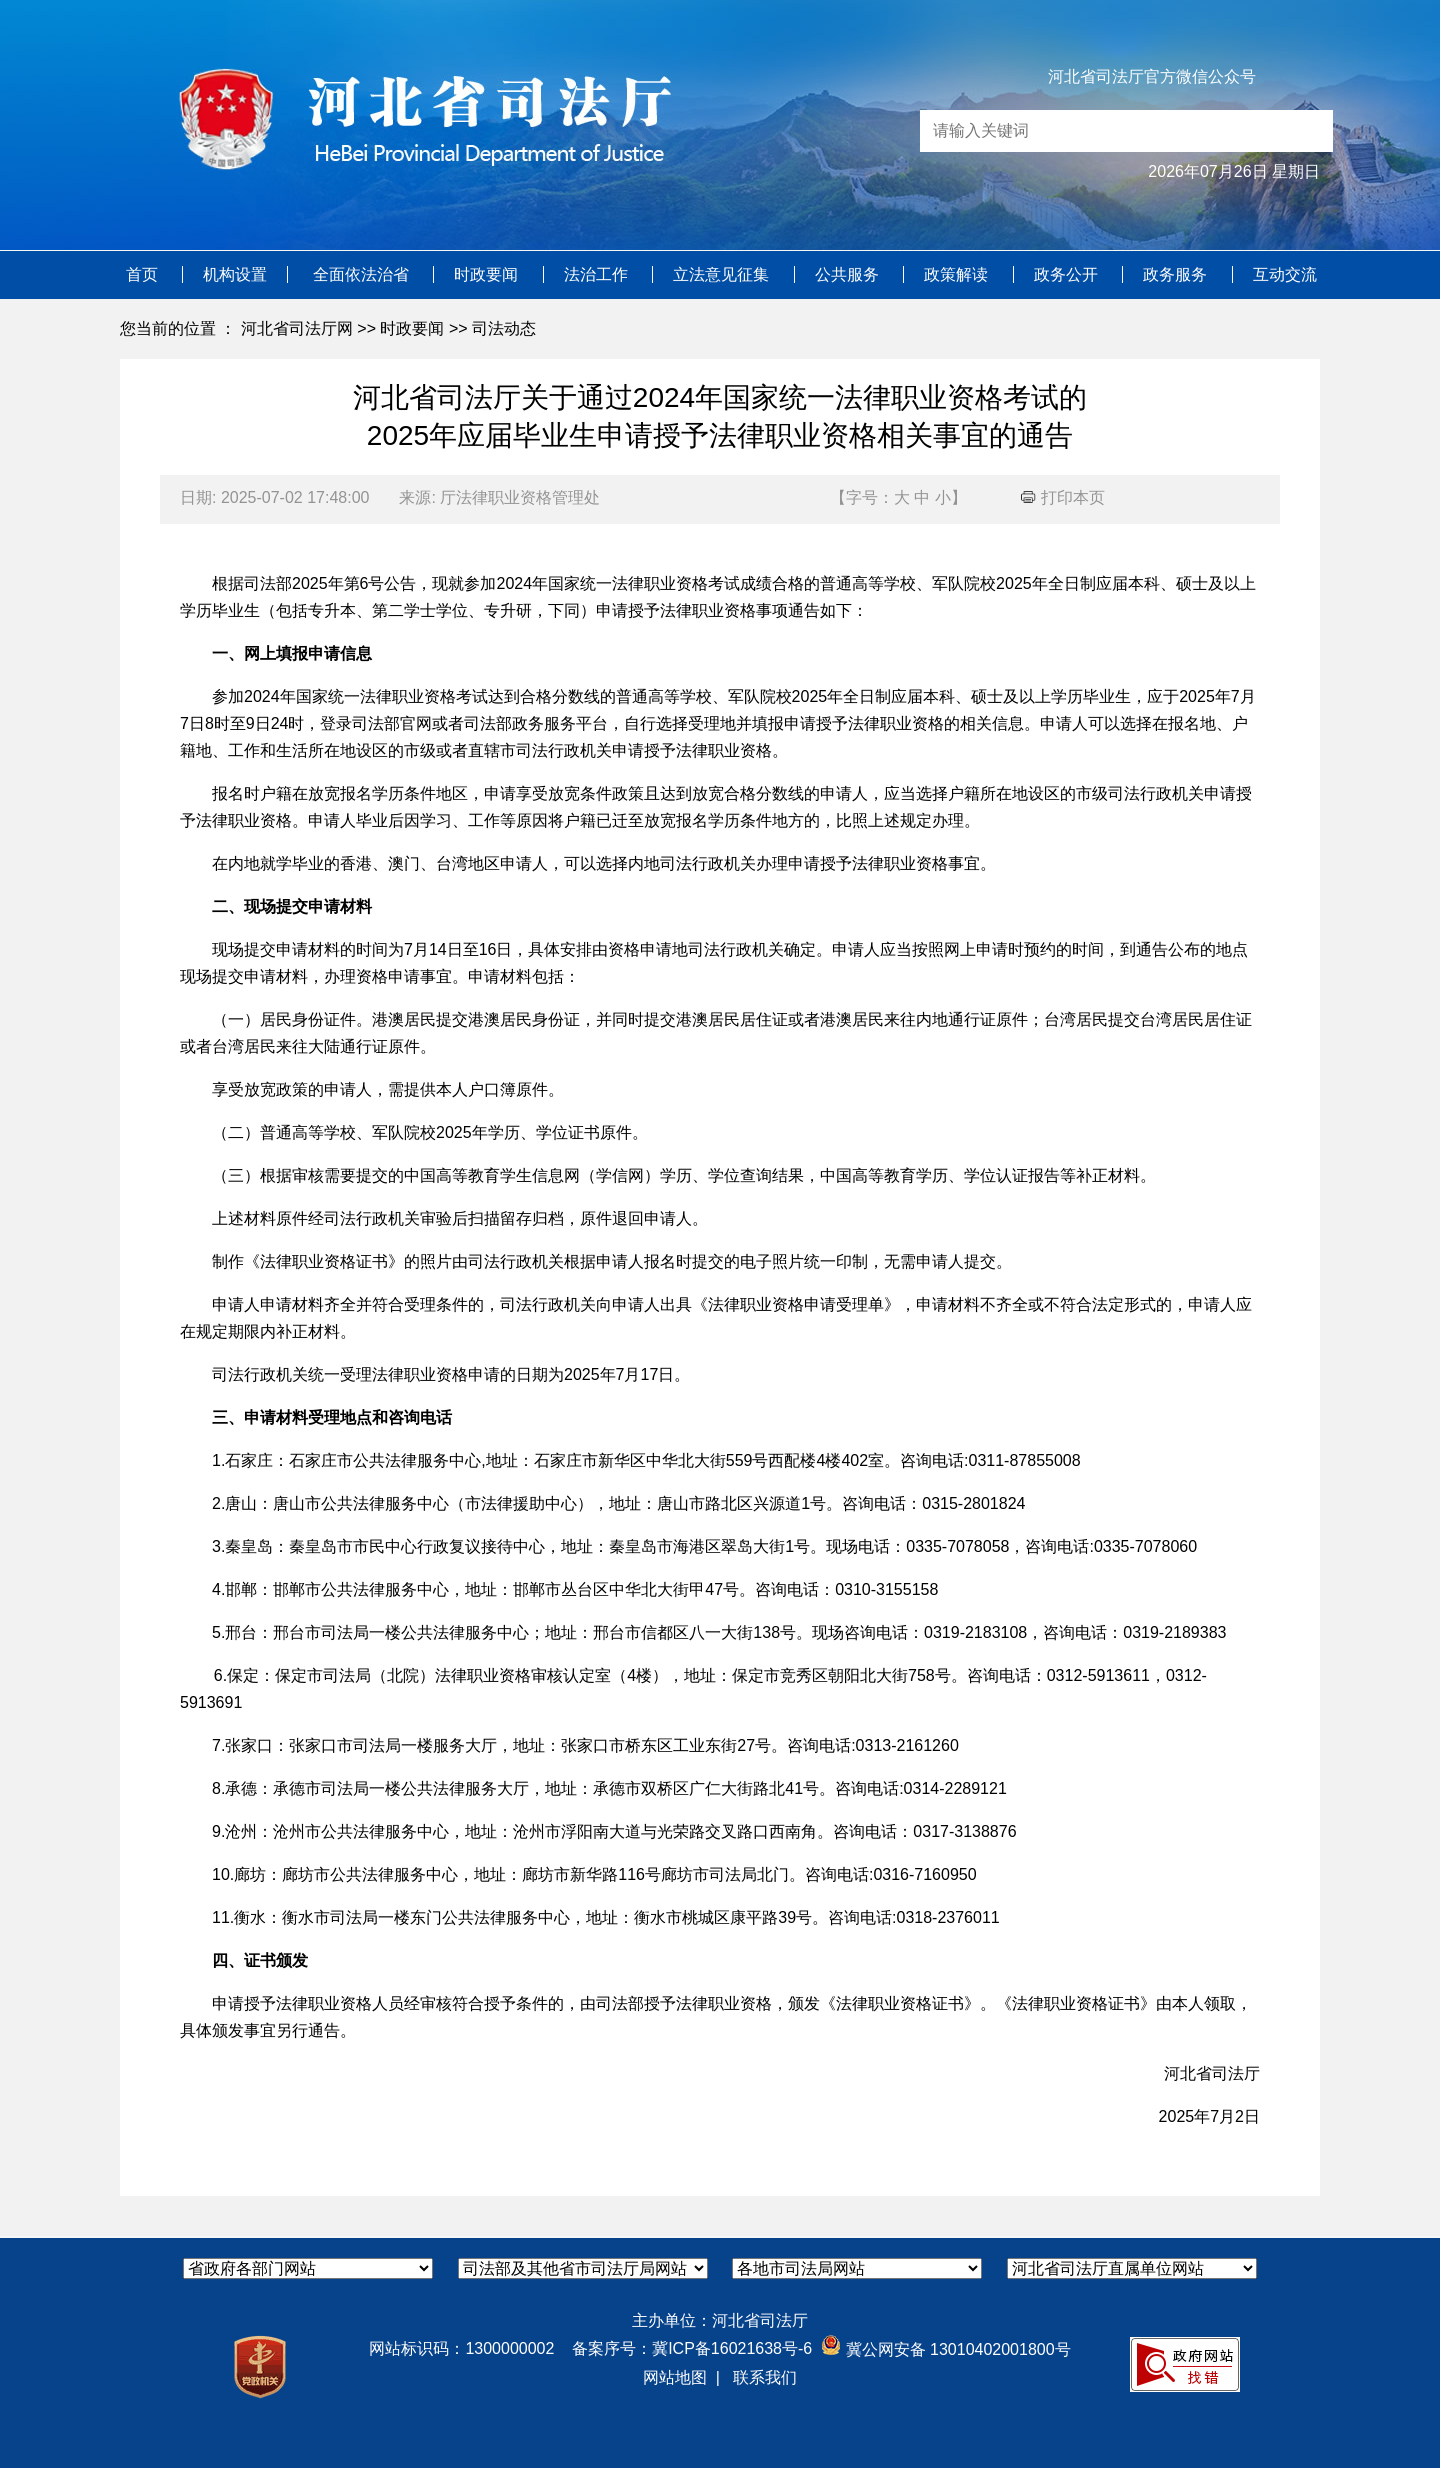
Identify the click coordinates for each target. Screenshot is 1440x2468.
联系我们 (765, 2377)
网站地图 (675, 2377)
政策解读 (958, 274)
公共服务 (849, 274)
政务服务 (1177, 274)
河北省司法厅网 (297, 328)
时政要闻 (488, 274)
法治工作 (598, 274)
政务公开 (1068, 274)
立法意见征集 (723, 274)
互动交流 (1285, 274)
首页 (144, 274)
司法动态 (504, 328)
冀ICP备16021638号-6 (732, 2348)
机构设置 (235, 274)
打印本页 (1062, 497)
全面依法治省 (363, 274)
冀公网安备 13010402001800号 (945, 2349)
